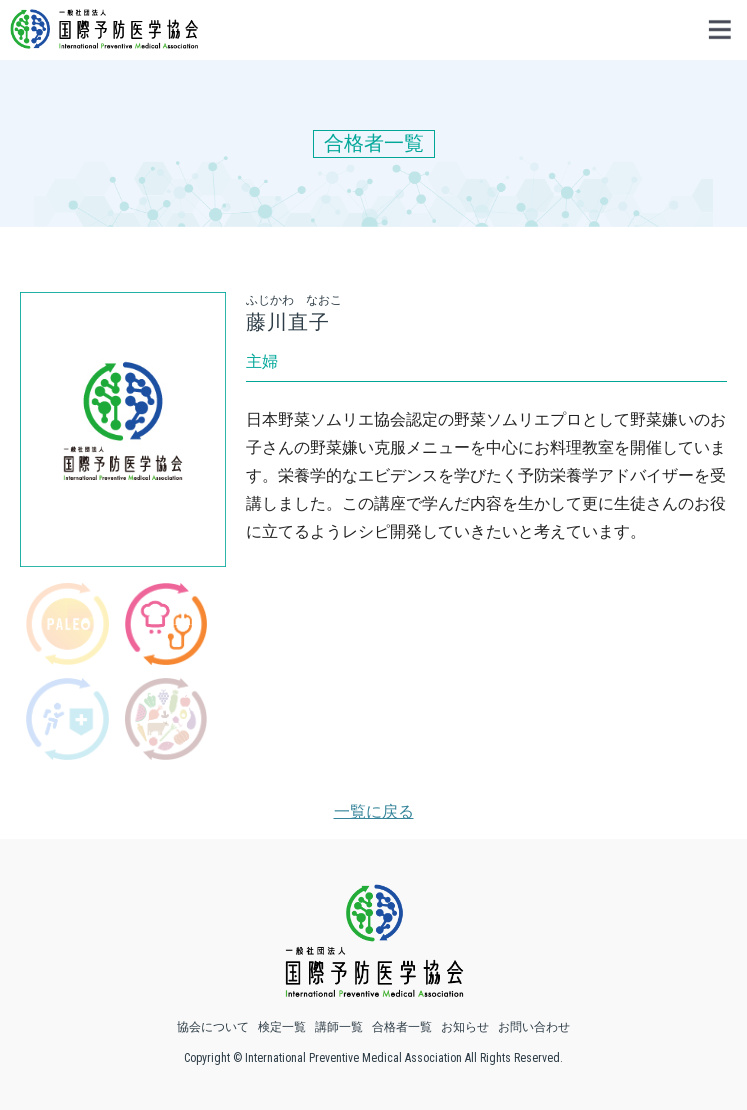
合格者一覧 (402, 1027)
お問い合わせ (534, 1027)
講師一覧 (339, 1027)
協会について (213, 1027)
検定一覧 (282, 1027)
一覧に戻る (374, 811)
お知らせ (465, 1027)
